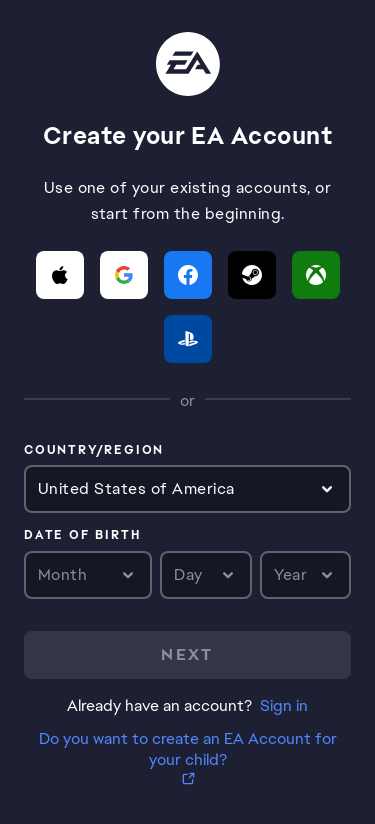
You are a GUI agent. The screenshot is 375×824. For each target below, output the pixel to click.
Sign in (284, 705)
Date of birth (82, 536)
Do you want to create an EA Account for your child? (188, 749)
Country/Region (94, 451)
